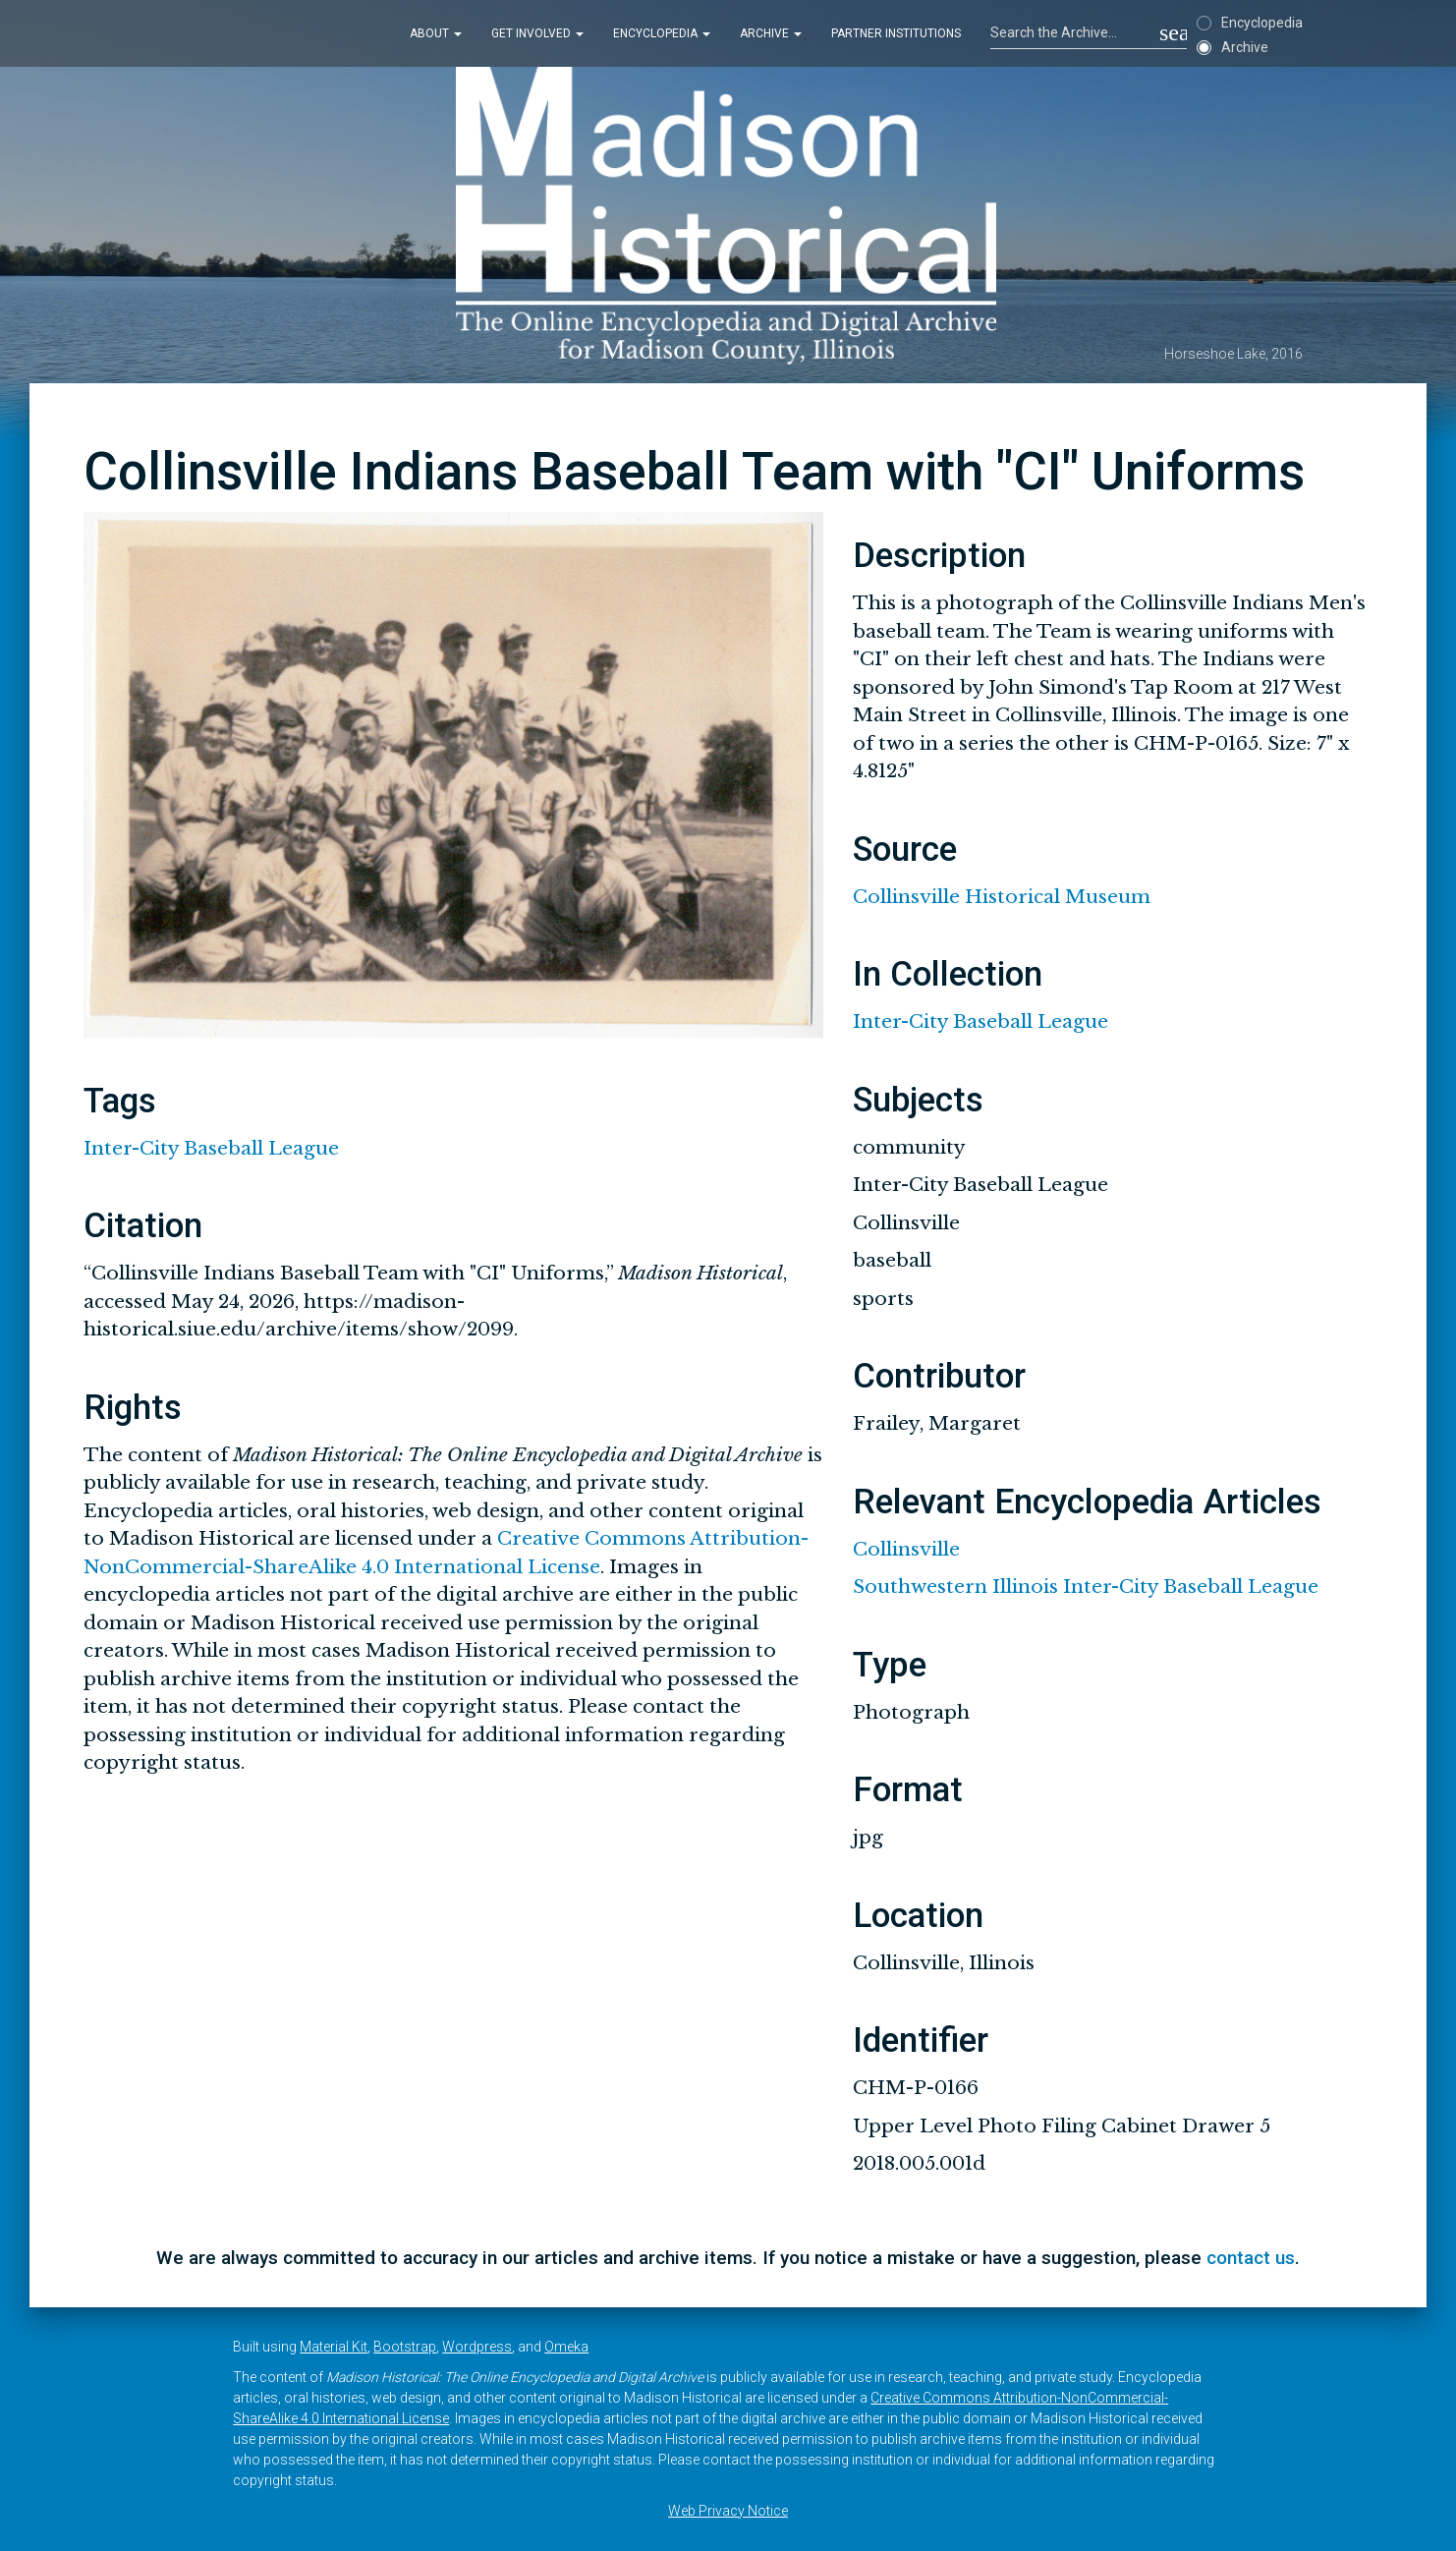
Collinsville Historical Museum (1001, 896)
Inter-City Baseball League (211, 1148)
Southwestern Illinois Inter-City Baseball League (1085, 1586)
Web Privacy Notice (728, 2511)
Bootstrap (404, 2346)
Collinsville (906, 1549)
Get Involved (537, 33)
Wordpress (477, 2346)
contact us (1250, 2257)
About (436, 33)
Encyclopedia (661, 33)
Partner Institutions (896, 33)
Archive (771, 33)
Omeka (566, 2346)
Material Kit (333, 2346)
